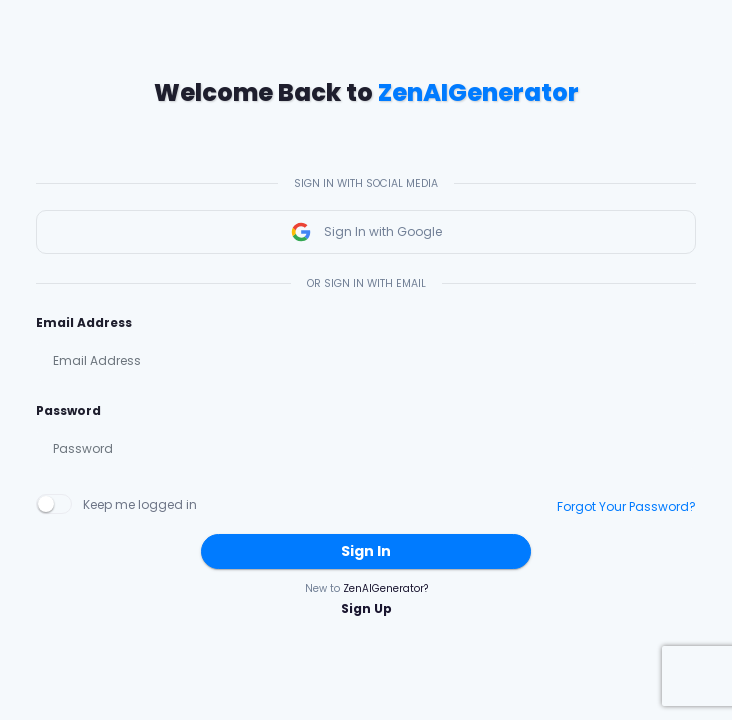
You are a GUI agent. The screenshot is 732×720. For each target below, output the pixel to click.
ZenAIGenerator (478, 92)
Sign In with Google (366, 232)
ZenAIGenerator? (385, 588)
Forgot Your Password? (626, 506)
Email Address (84, 322)
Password (68, 410)
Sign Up (366, 608)
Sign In (366, 551)
